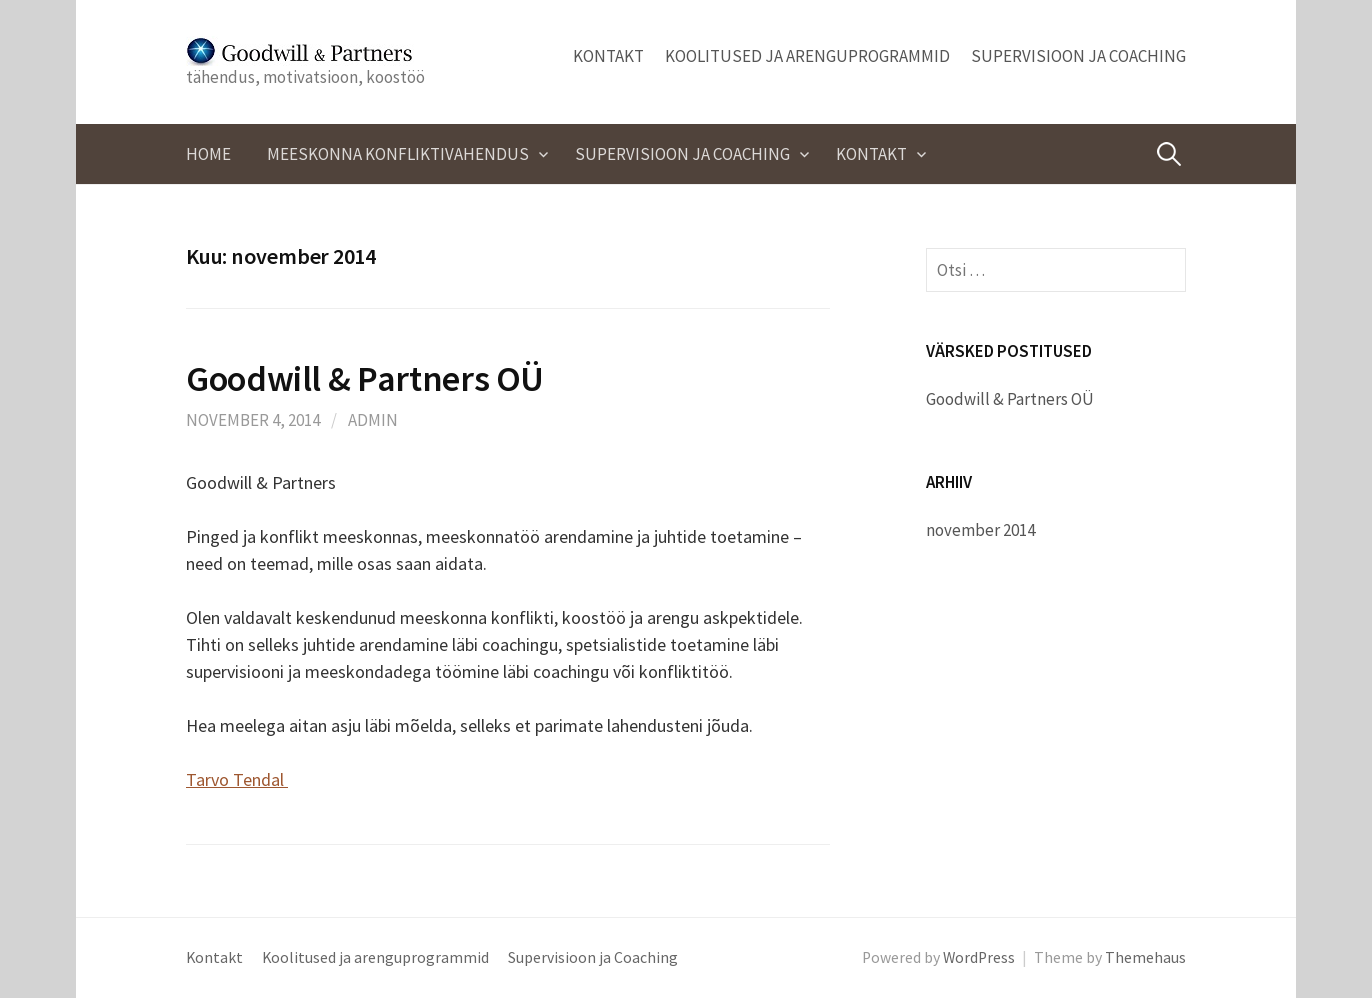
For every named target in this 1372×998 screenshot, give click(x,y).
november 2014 (980, 530)
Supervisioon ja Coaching (1078, 56)
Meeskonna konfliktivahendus (398, 154)
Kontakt (608, 56)
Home (208, 154)
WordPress (979, 957)
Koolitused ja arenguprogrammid (807, 56)
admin (373, 420)
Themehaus (1145, 957)
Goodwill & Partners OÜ (365, 378)
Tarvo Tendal (237, 779)
